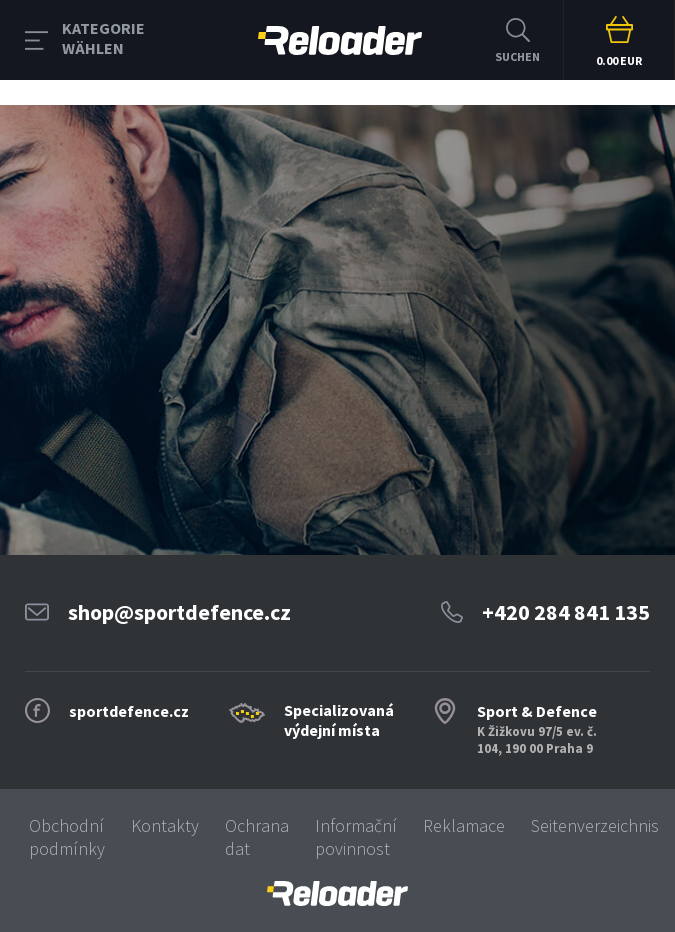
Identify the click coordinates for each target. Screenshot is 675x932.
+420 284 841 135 (566, 612)
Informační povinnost (356, 837)
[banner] (337, 893)
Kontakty (165, 825)
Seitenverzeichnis (595, 825)
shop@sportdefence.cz (179, 612)
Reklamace (464, 825)
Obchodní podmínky (67, 837)
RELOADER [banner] (340, 40)
